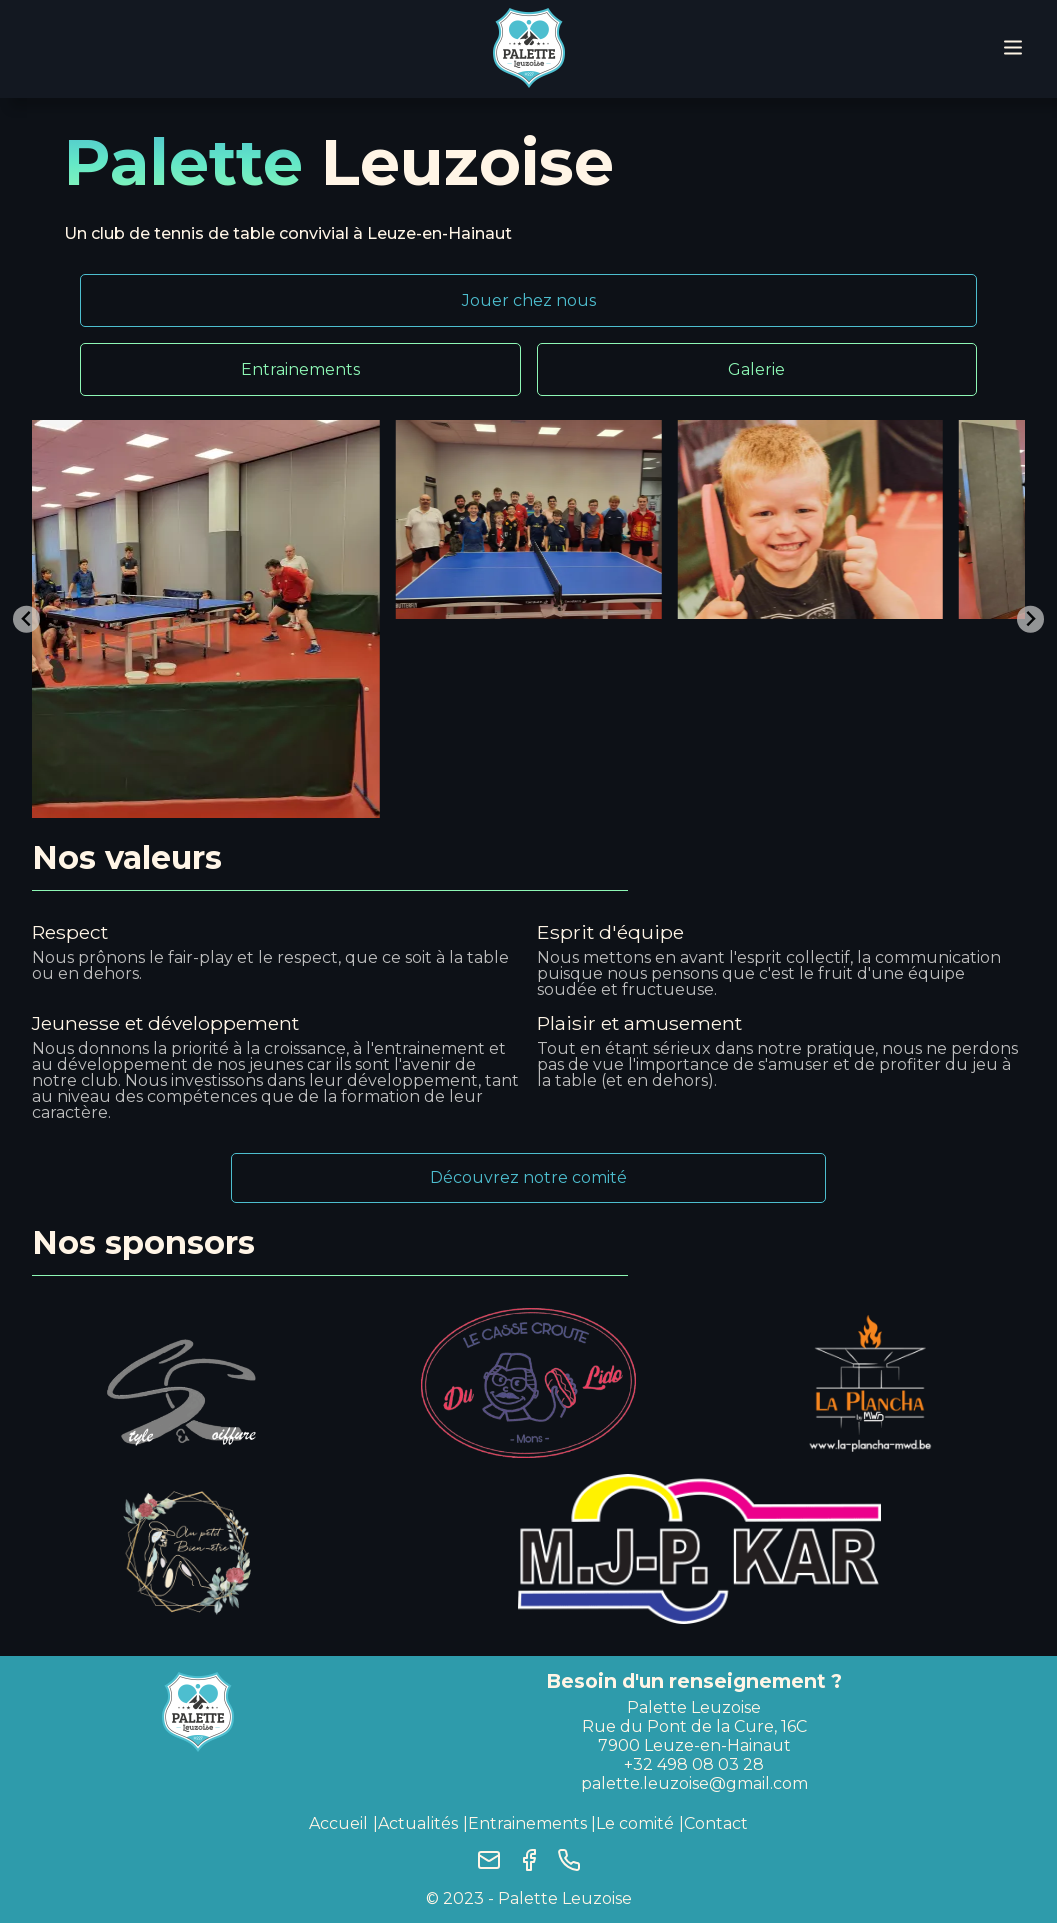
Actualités (418, 1823)
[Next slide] (1030, 619)
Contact (716, 1823)
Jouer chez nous (529, 300)
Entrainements (300, 369)
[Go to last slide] (26, 619)
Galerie (756, 369)
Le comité (635, 1823)
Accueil (338, 1823)
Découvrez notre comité (528, 1177)
